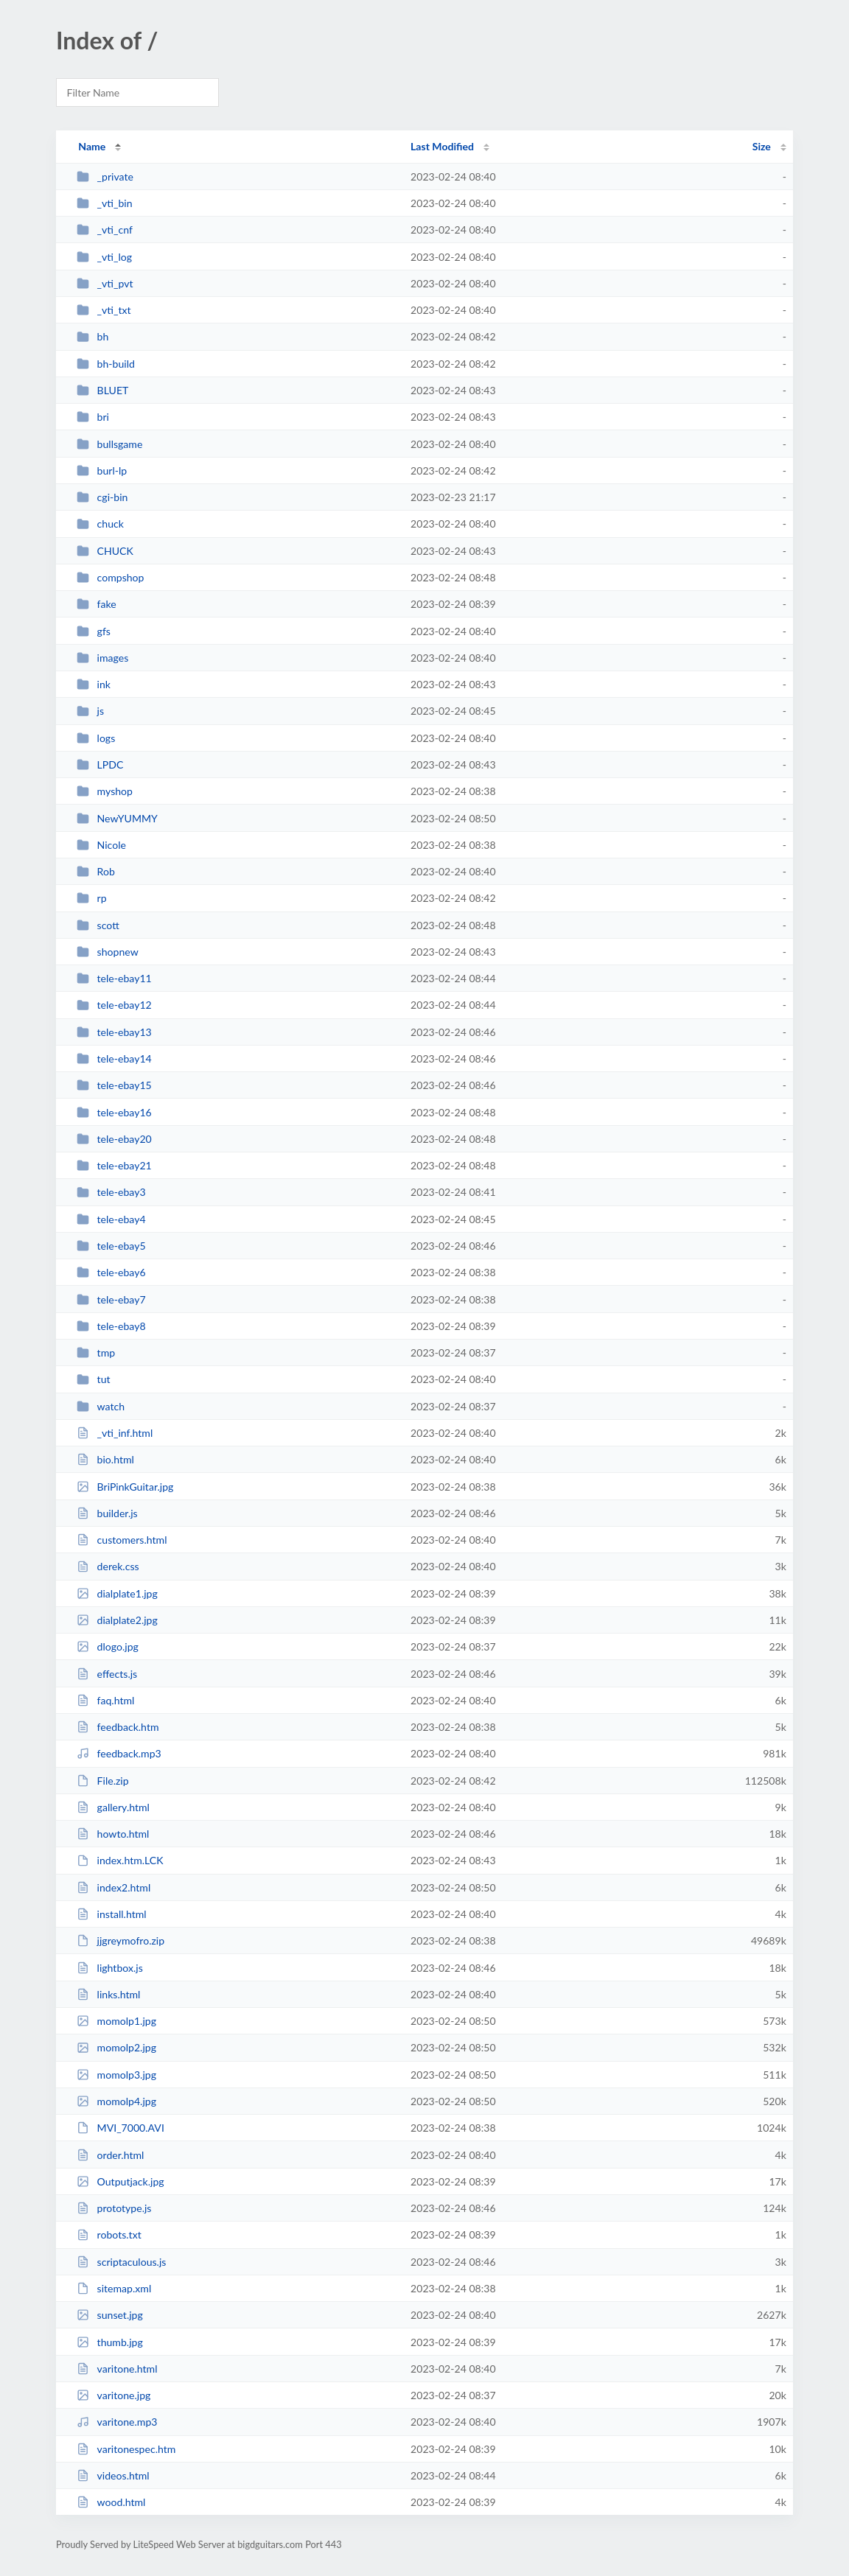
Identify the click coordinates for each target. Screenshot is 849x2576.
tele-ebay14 (114, 1058)
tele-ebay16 (114, 1112)
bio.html (105, 1459)
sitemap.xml (114, 2288)
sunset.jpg (110, 2315)
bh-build (106, 363)
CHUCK (105, 551)
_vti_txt (103, 310)
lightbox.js (110, 1967)
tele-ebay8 (111, 1326)
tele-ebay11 (114, 978)
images (102, 657)
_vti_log (104, 257)
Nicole (101, 845)
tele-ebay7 (111, 1299)
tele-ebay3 (111, 1192)
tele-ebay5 (111, 1245)
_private (105, 176)
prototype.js (114, 2208)
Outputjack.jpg (120, 2181)
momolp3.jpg (116, 2074)
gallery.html (113, 1807)
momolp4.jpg (116, 2101)
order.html (110, 2155)
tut (93, 1379)
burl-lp (102, 470)
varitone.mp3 (117, 2421)
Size (761, 146)
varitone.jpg (113, 2395)
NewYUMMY (117, 818)
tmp (96, 1352)
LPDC (100, 764)
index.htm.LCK (120, 1860)
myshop (105, 791)
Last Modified (442, 146)
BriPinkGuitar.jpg (125, 1486)
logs (96, 738)
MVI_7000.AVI (120, 2127)
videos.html (113, 2475)
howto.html (113, 1833)
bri (93, 416)
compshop (110, 577)
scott (98, 925)
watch (101, 1406)
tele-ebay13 (114, 1032)
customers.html (122, 1539)
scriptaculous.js (121, 2261)
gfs (94, 631)
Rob (96, 871)
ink (94, 684)
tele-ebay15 (114, 1085)
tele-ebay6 (111, 1272)
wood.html (111, 2502)
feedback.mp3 (119, 1753)
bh (92, 336)
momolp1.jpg (116, 2021)
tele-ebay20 (114, 1139)
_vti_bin (104, 203)
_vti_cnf (105, 229)
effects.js (107, 1673)
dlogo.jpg (108, 1646)
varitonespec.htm (126, 2449)
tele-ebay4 (111, 1219)
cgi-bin (102, 497)
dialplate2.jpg (117, 1620)
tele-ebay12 (114, 1004)
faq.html (105, 1700)
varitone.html (117, 2368)
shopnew (108, 951)
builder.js (107, 1513)
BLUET (102, 390)
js (90, 710)
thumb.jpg (110, 2342)
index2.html (113, 1887)
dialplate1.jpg (117, 1593)
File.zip (102, 1780)
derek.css (108, 1566)
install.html (112, 1914)
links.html (108, 1994)
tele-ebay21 (114, 1165)
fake (96, 604)
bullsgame (109, 444)
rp (91, 898)
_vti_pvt (105, 283)
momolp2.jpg (116, 2047)
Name (91, 146)
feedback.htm (117, 1727)
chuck (100, 523)
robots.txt (109, 2234)
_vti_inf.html (115, 1433)
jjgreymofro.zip (120, 1940)
